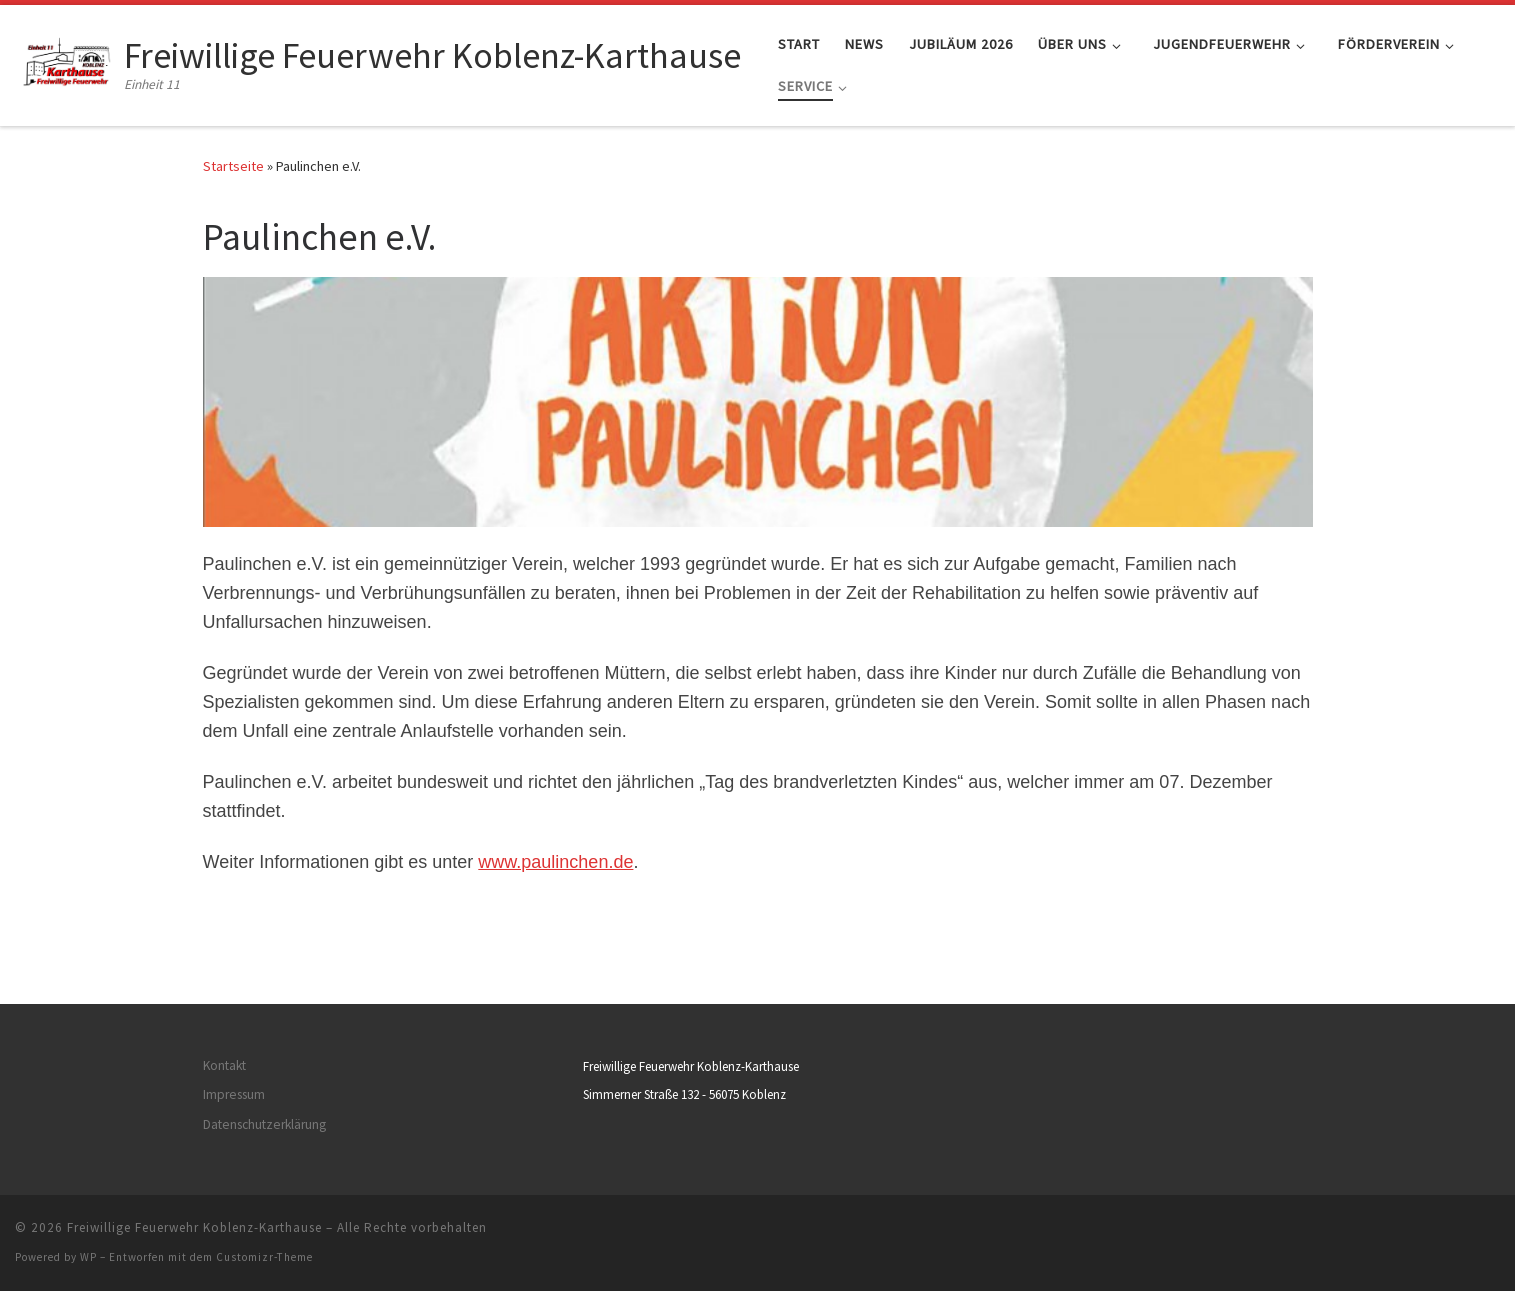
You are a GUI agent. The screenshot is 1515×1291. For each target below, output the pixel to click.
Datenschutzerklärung (264, 1124)
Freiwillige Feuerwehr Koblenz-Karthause (194, 1227)
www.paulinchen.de (555, 862)
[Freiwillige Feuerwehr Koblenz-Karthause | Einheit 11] (66, 61)
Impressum (234, 1094)
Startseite (233, 166)
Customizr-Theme (264, 1257)
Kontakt (224, 1065)
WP (88, 1257)
